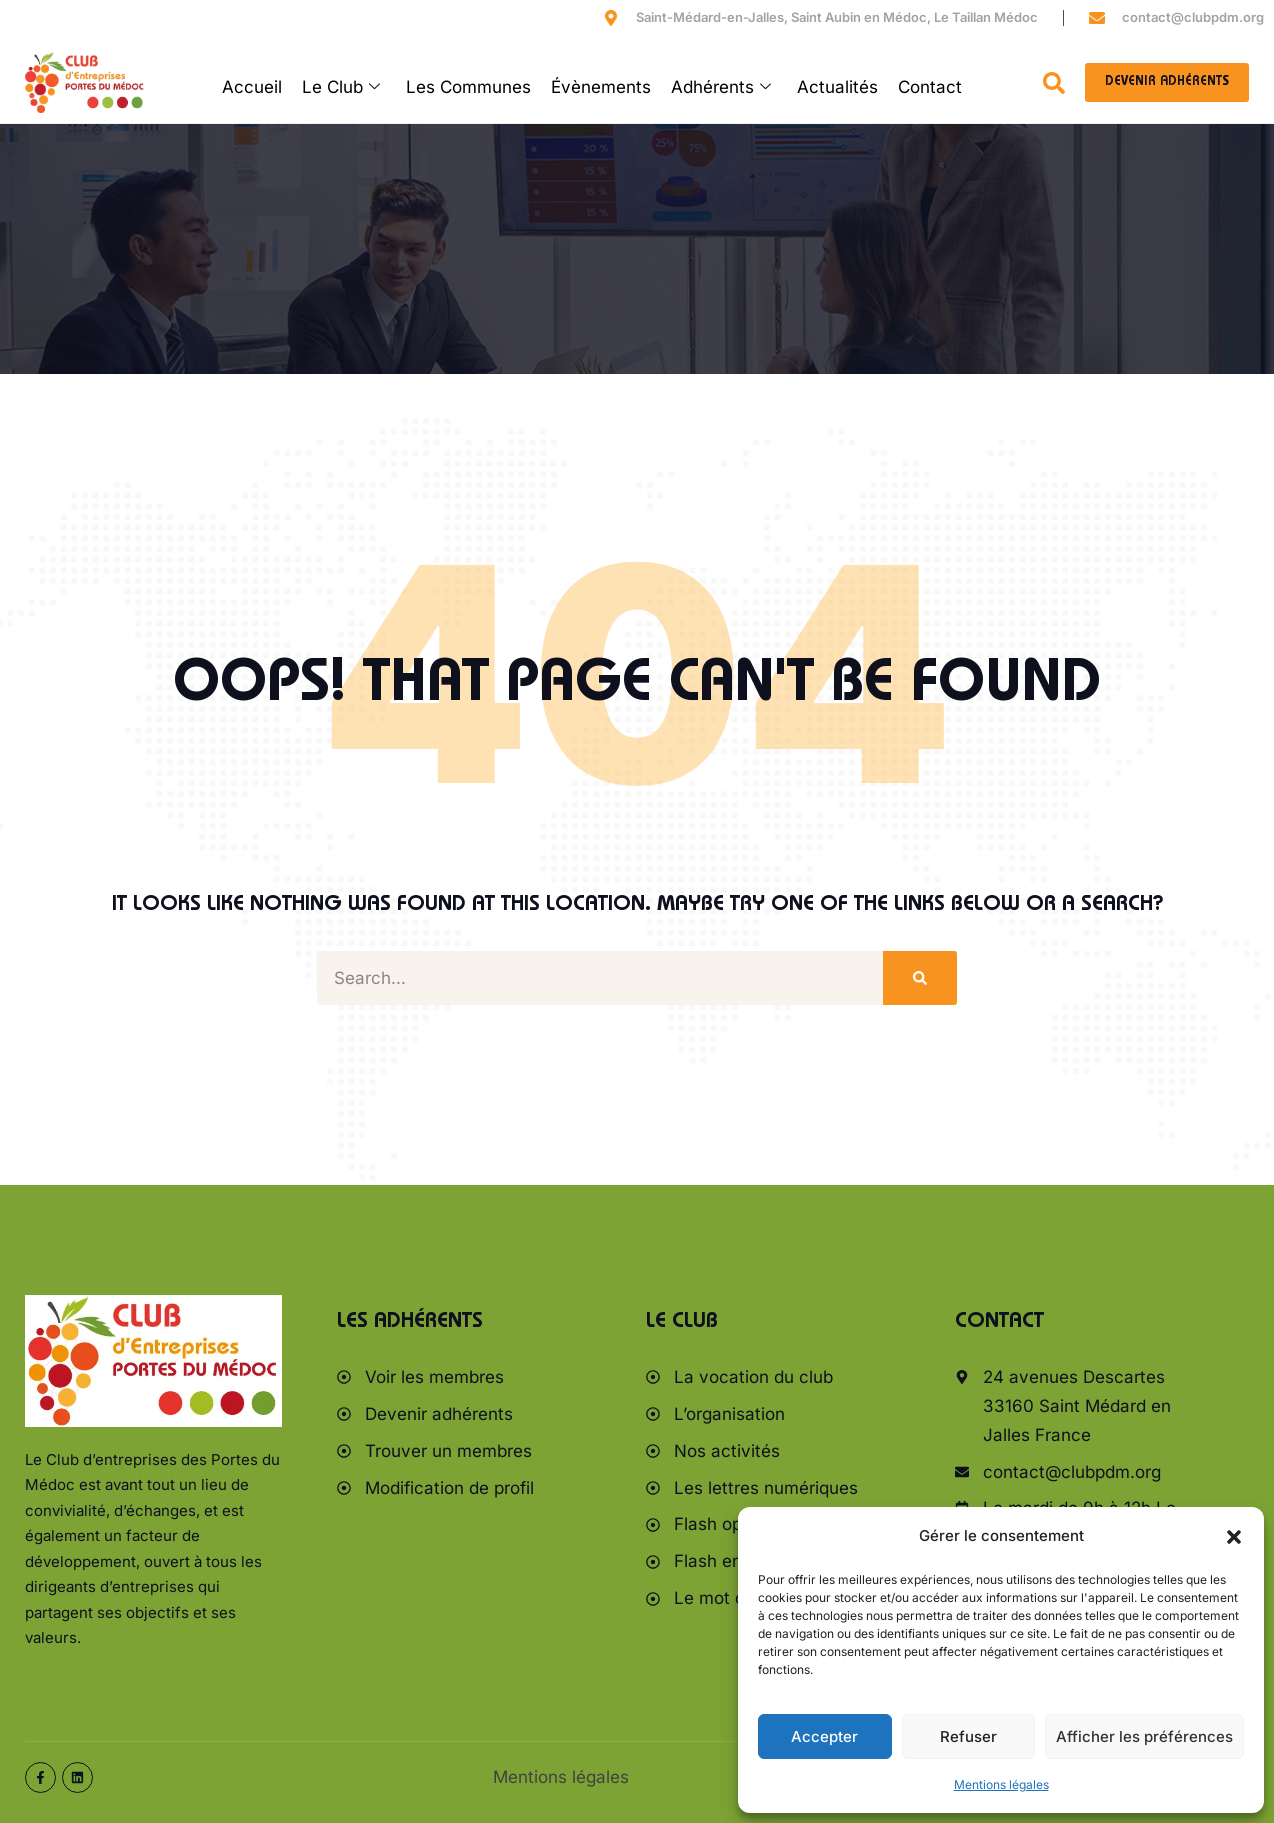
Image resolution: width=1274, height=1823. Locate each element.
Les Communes (468, 87)
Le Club (341, 87)
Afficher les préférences (1144, 1736)
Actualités (837, 87)
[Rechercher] (920, 978)
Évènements (601, 87)
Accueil (252, 87)
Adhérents (721, 87)
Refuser (968, 1736)
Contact (930, 87)
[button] (1234, 1537)
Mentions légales (1001, 1784)
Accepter (824, 1736)
